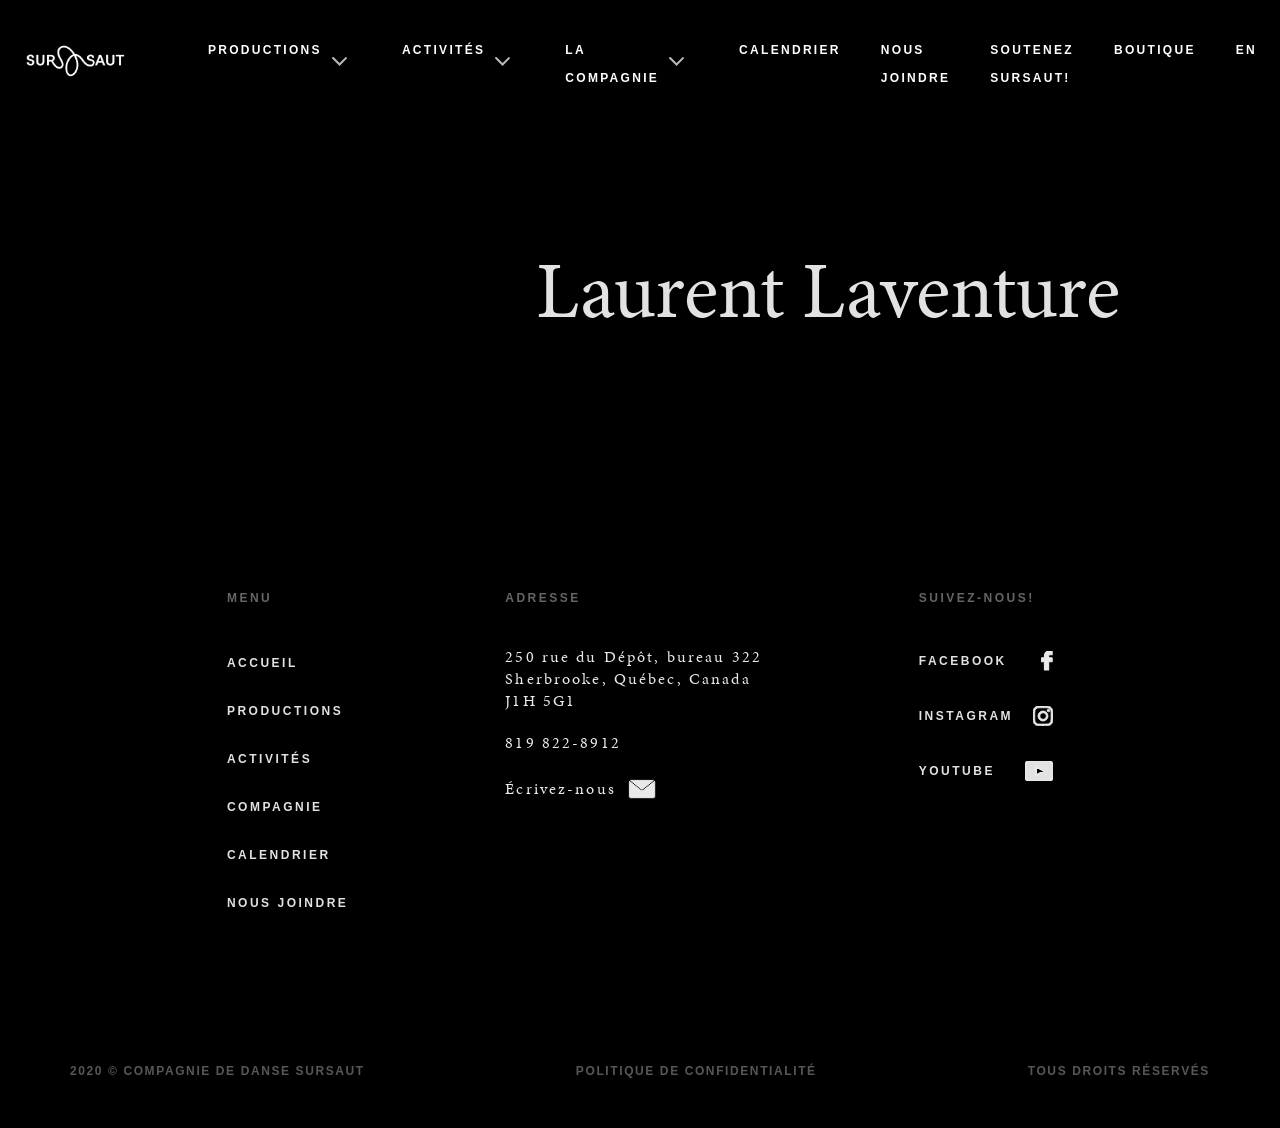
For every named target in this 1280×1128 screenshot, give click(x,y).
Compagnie (275, 807)
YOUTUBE (957, 771)
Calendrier (790, 50)
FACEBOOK (963, 661)
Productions (265, 50)
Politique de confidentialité (696, 1071)
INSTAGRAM (966, 716)
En (1246, 50)
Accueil (262, 663)
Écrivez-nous (560, 788)
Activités (443, 50)
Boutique (1155, 50)
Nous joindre (287, 903)
